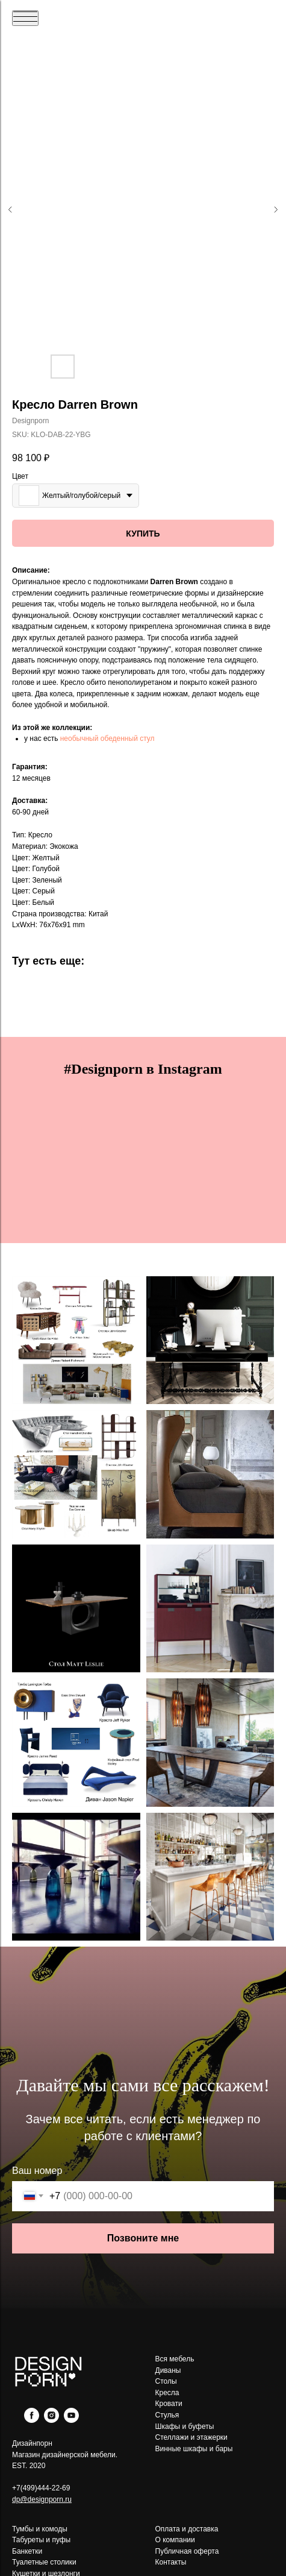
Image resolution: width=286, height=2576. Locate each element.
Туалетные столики (44, 2562)
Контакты (171, 2562)
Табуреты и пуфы (41, 2540)
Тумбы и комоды (39, 2529)
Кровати (168, 2403)
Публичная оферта (187, 2551)
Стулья (167, 2415)
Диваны (168, 2370)
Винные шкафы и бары (194, 2449)
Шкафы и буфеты (184, 2426)
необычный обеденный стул (107, 738)
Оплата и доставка (187, 2529)
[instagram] (51, 2419)
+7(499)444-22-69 (41, 2488)
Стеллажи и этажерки (191, 2437)
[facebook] (31, 2419)
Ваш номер (37, 2170)
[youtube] (71, 2419)
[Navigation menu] (25, 18)
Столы (166, 2381)
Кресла (167, 2393)
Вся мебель (174, 2359)
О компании (175, 2540)
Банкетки (27, 2551)
